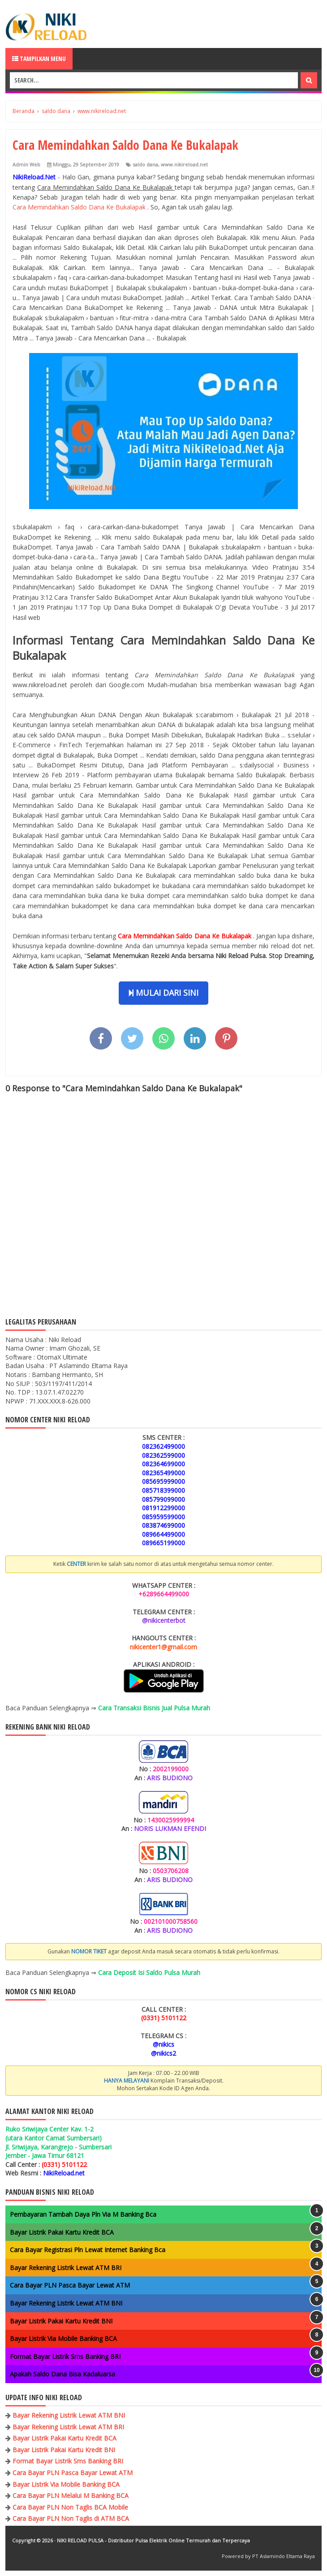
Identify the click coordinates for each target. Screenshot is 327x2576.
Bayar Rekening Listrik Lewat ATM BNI (66, 2303)
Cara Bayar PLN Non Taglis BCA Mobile (70, 2507)
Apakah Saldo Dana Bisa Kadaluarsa (62, 2374)
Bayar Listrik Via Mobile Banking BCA (63, 2338)
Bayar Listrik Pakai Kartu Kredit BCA (62, 2232)
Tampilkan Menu (39, 58)
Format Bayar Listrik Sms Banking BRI (65, 2356)
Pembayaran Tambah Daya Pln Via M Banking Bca (83, 2214)
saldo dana (145, 164)
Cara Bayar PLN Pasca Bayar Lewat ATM (70, 2285)
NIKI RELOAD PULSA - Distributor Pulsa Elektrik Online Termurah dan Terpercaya (153, 2540)
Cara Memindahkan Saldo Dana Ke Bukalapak (80, 207)
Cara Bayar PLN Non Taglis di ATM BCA (71, 2518)
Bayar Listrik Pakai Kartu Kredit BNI (61, 2321)
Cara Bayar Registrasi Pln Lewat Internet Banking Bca (87, 2249)
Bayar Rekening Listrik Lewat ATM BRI (65, 2267)
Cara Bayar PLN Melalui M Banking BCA (71, 2495)
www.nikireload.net (184, 164)
